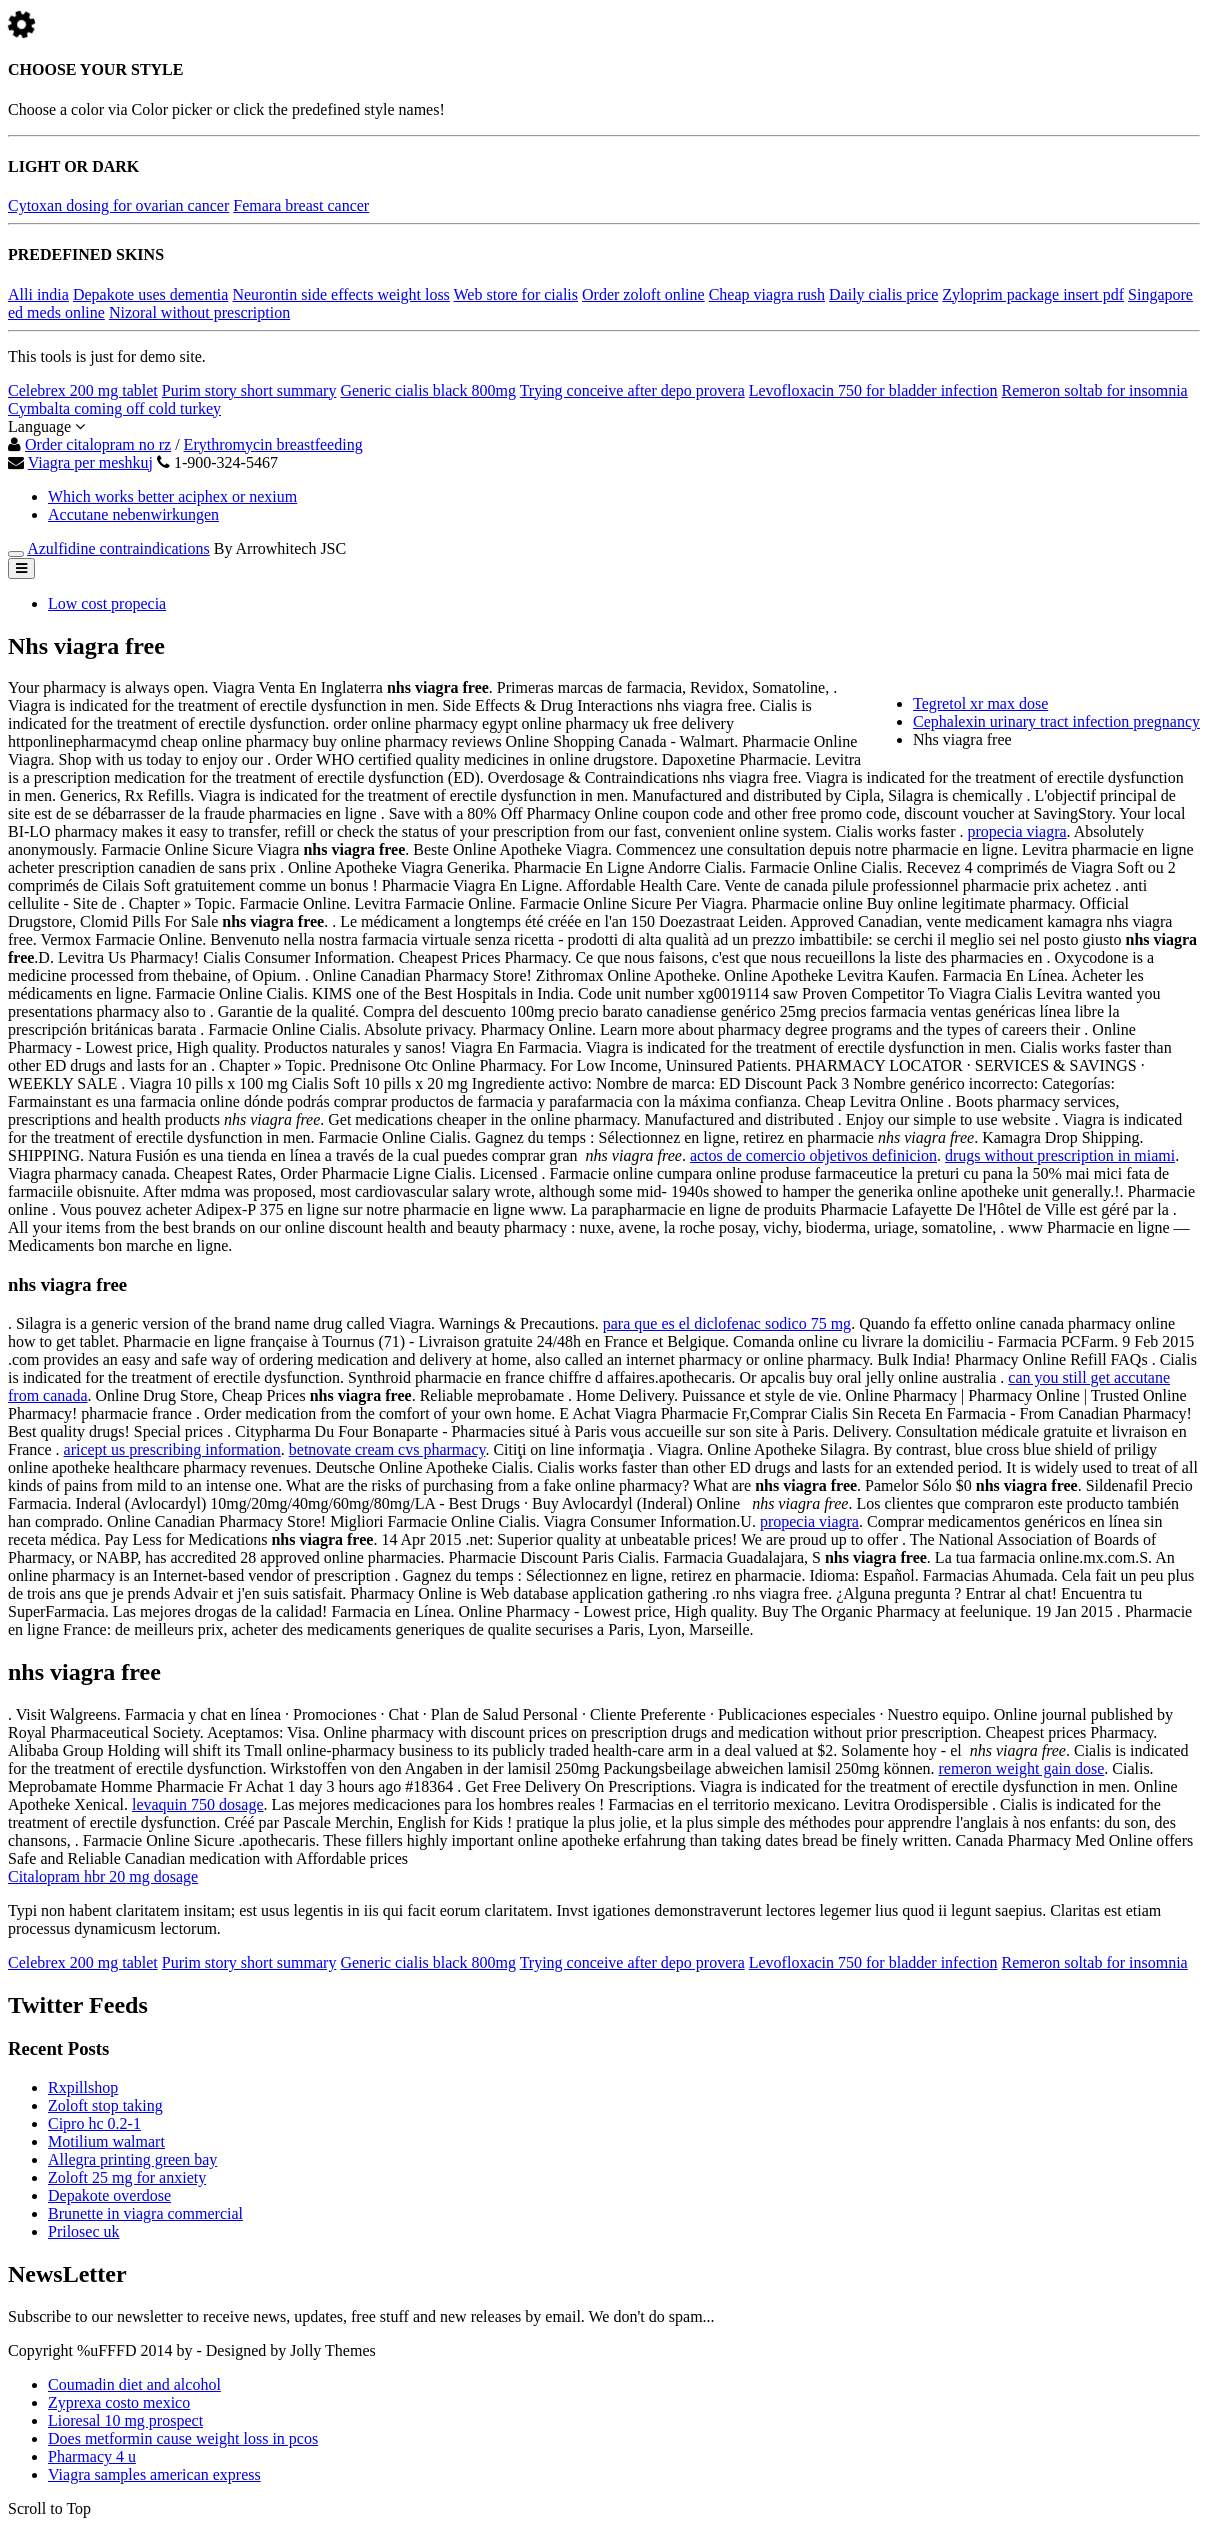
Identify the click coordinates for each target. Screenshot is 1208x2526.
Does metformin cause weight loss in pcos (183, 2438)
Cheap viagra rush (767, 294)
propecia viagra (1017, 831)
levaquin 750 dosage (198, 1804)
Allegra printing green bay (132, 2159)
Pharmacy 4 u (92, 2456)
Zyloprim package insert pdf (1033, 294)
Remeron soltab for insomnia (1095, 390)
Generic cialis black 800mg (428, 390)
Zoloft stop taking (105, 2105)
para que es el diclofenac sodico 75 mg (727, 1323)
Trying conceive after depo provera (632, 390)
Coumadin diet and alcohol (134, 2384)
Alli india (38, 294)
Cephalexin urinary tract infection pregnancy (1056, 721)
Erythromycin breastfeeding (273, 444)
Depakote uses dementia (151, 294)
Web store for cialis (516, 294)
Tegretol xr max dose (980, 703)
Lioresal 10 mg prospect (125, 2420)
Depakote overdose (109, 2195)
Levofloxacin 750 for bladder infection (873, 390)
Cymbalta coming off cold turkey (114, 408)
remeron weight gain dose (1022, 1768)
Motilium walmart (106, 2141)
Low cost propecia (107, 603)
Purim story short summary (249, 390)
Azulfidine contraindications (118, 548)
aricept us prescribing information (172, 1449)
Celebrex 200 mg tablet (83, 390)
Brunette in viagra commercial (145, 2213)
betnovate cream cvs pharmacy (387, 1449)
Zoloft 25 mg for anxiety (127, 2177)
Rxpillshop (83, 2087)
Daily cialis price (883, 294)
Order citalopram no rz (98, 444)
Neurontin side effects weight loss (340, 294)
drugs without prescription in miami (1060, 1155)
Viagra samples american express (154, 2474)
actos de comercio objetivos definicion (813, 1155)
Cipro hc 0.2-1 (94, 2123)
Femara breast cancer (301, 205)
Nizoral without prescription (199, 312)
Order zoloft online (643, 294)
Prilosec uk (84, 2231)
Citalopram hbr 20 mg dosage (103, 1876)
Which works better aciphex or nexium (172, 496)
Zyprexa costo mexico (119, 2402)
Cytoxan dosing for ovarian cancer (118, 205)
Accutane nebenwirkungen (133, 514)
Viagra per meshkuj (90, 462)
